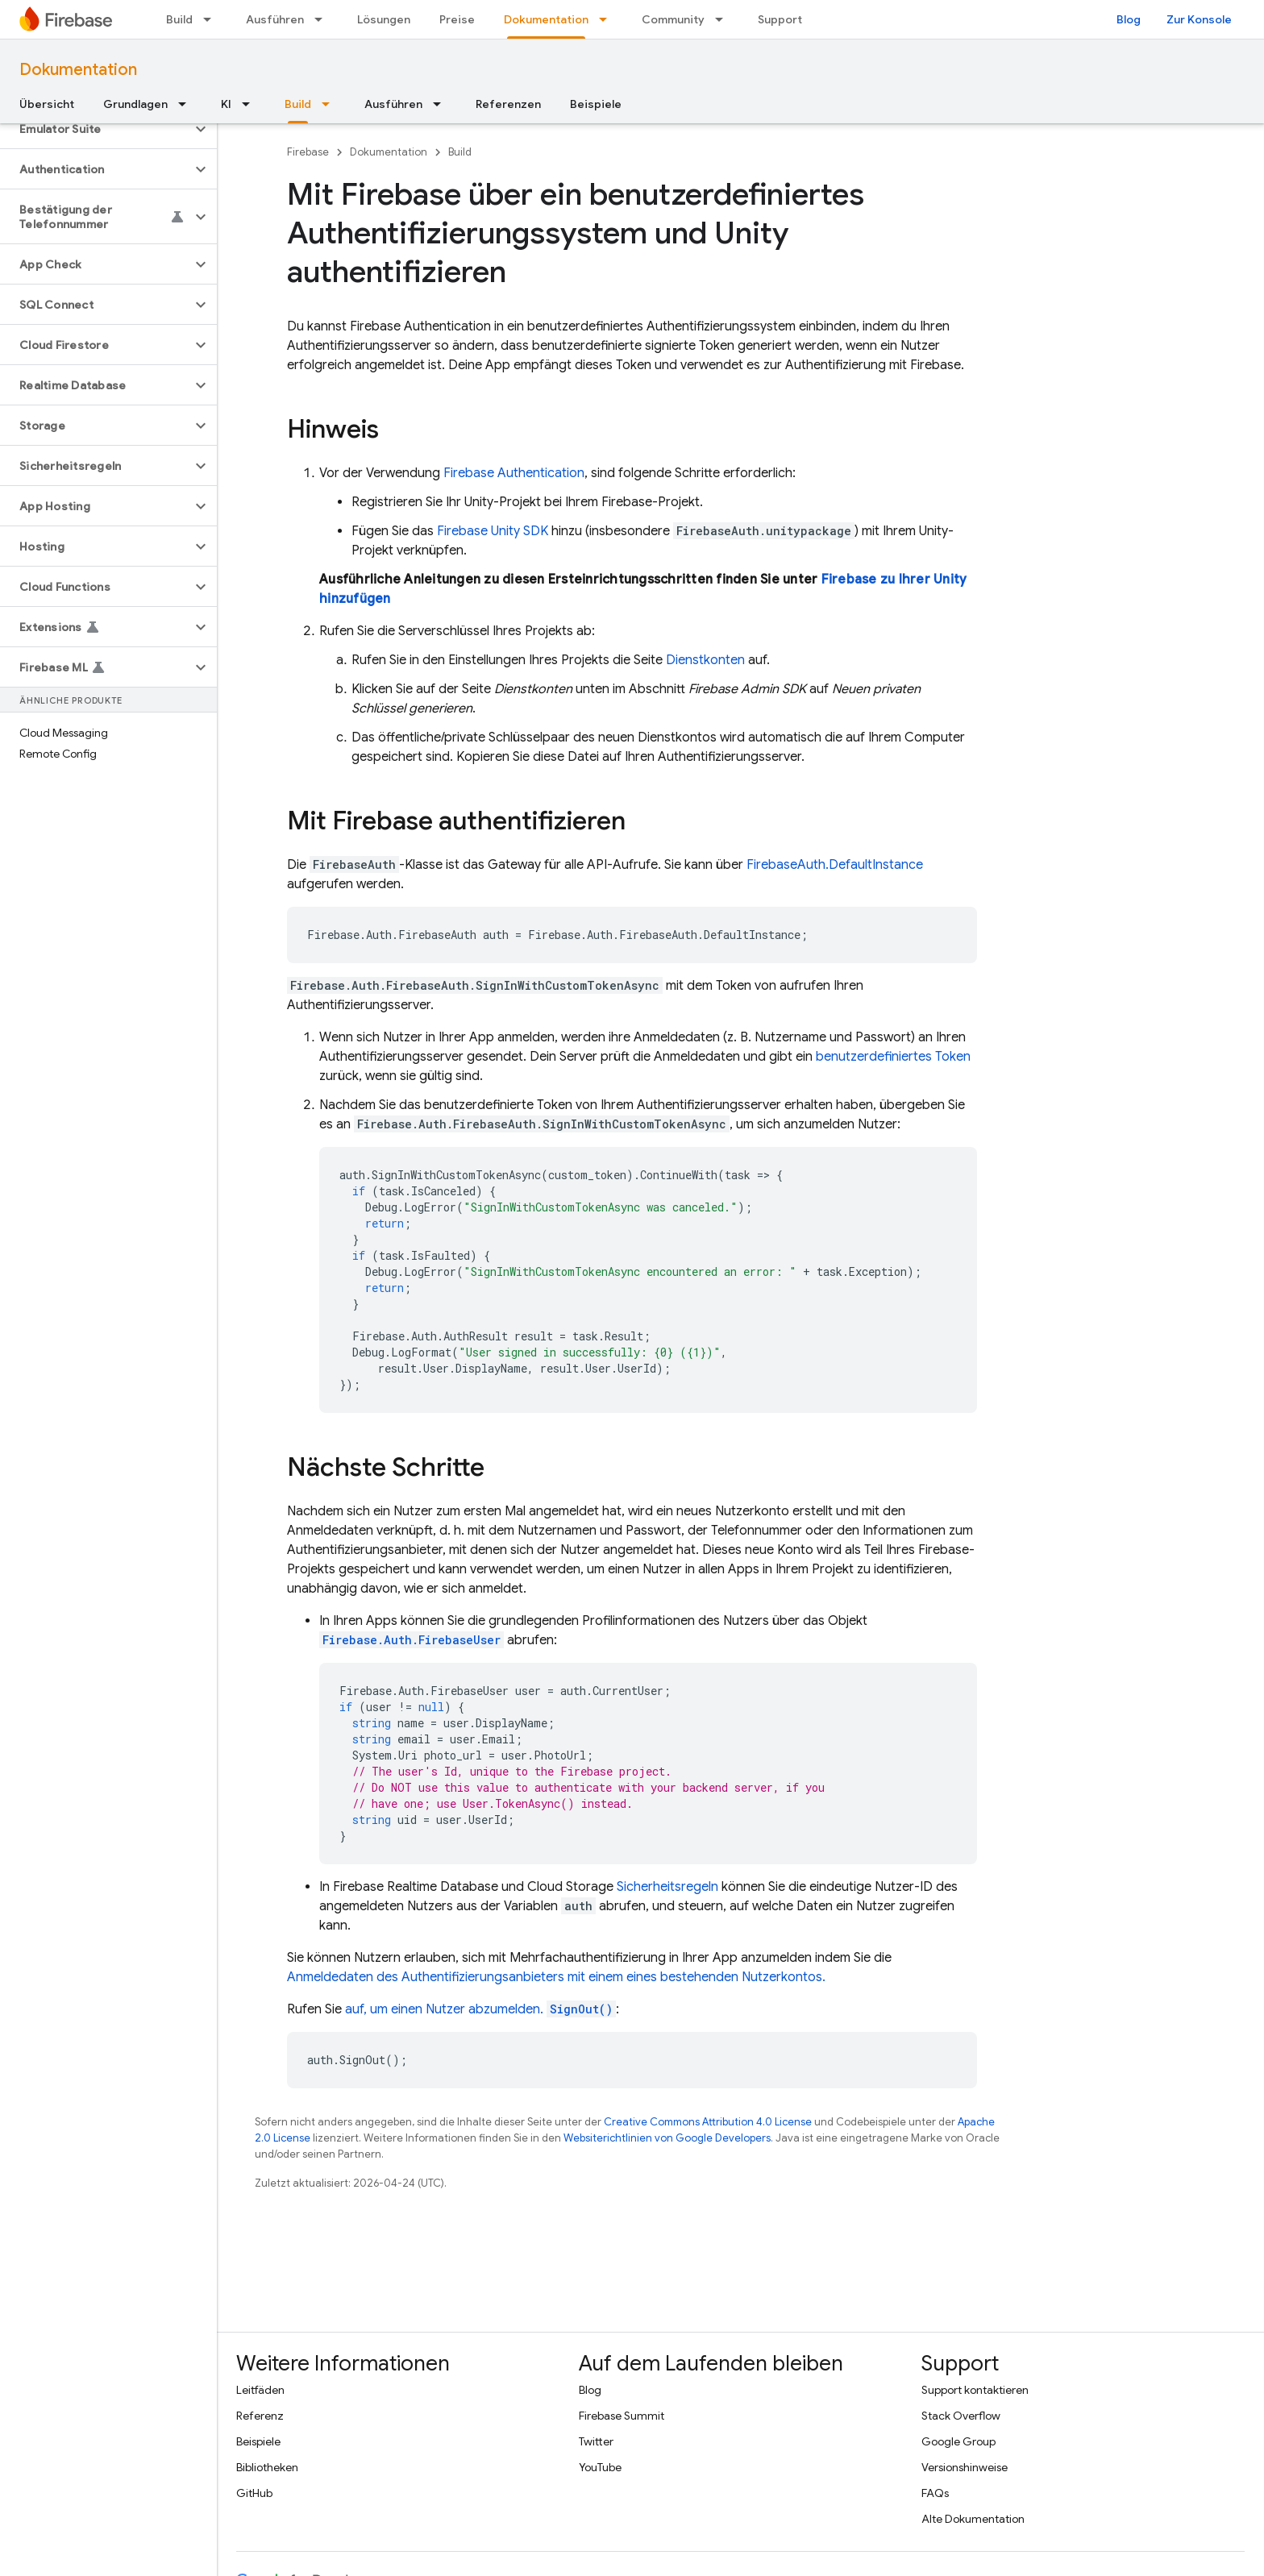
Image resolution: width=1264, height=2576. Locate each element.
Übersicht (46, 104)
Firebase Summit (621, 2415)
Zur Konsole (1199, 19)
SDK (492, 531)
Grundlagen (135, 104)
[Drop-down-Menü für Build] (212, 19)
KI (226, 104)
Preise (457, 19)
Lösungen (383, 19)
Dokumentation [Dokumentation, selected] (546, 19)
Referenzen (508, 104)
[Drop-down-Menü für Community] (724, 19)
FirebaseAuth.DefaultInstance (834, 865)
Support (780, 19)
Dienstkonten (705, 660)
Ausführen (275, 19)
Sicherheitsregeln (667, 1887)
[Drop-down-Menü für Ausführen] (323, 19)
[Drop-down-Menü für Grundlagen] (187, 104)
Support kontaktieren (975, 2390)
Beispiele (596, 104)
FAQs (935, 2493)
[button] (95, 128)
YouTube (600, 2467)
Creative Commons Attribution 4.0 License (708, 2122)
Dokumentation (78, 70)
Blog (1128, 19)
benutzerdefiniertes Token (893, 1057)
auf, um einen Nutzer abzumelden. (480, 2009)
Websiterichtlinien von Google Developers (667, 2138)
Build (179, 19)
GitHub (254, 2493)
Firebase (308, 152)
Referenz (260, 2415)
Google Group (958, 2441)
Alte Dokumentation (973, 2519)
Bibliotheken (267, 2467)
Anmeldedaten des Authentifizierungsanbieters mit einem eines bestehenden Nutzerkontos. (556, 1977)
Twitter (596, 2441)
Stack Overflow (960, 2415)
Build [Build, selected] (298, 104)
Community (673, 19)
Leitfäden (260, 2390)
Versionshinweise (964, 2467)
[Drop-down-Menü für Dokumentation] (607, 19)
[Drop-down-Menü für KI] (250, 104)
